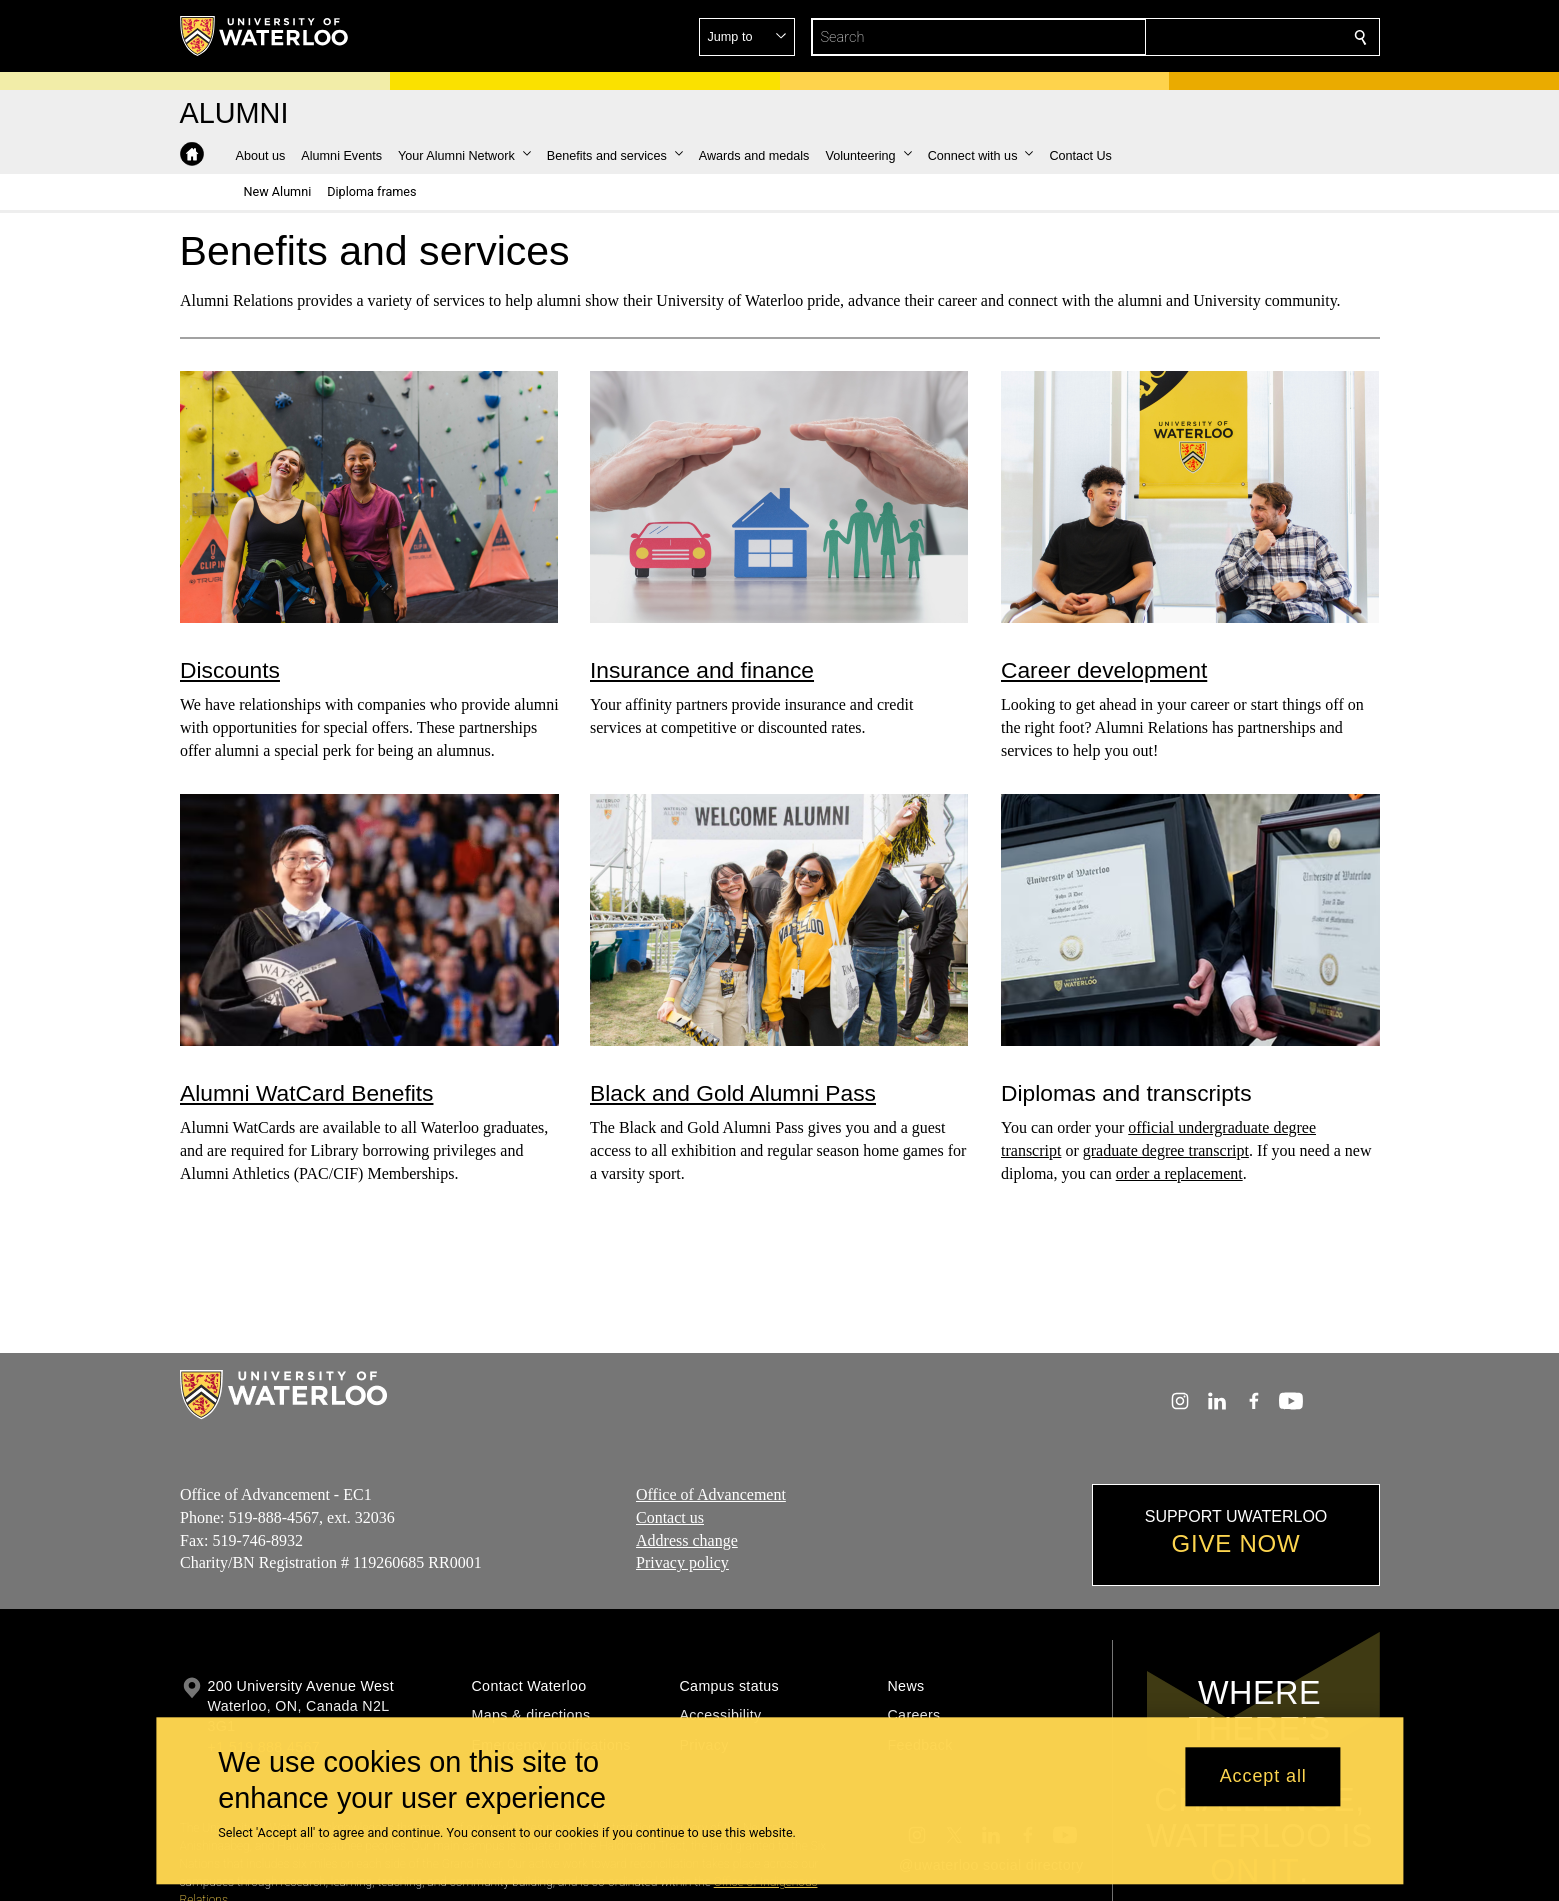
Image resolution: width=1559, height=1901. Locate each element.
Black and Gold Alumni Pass (733, 1093)
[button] (1216, 37)
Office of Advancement (711, 1494)
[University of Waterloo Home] (265, 36)
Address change (687, 1540)
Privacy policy (682, 1562)
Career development (1104, 669)
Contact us (670, 1517)
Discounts (230, 669)
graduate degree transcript (1166, 1150)
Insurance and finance (702, 669)
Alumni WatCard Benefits (306, 1093)
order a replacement (1178, 1173)
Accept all (1263, 1777)
